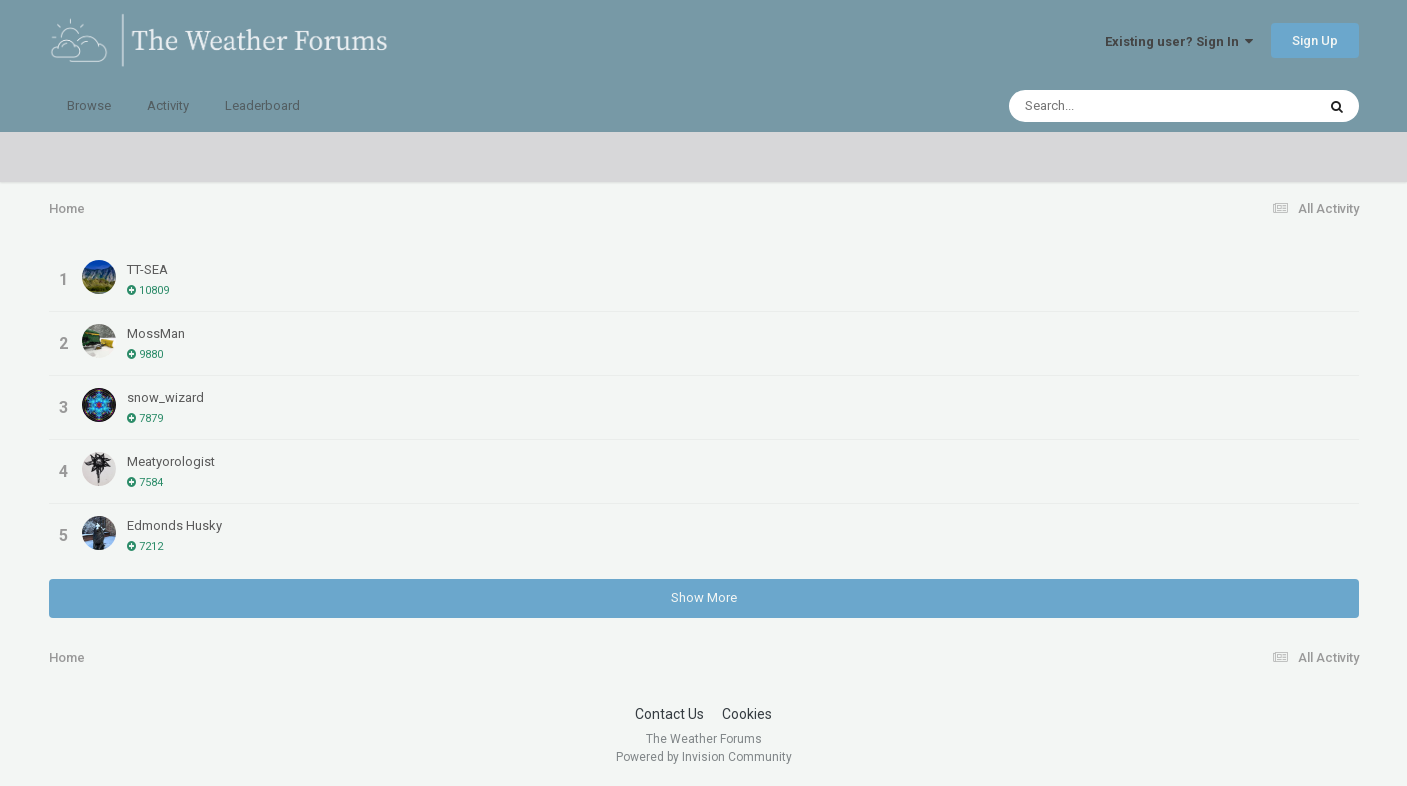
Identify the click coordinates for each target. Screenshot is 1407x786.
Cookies (747, 714)
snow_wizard (165, 397)
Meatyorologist (171, 461)
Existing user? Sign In (1179, 41)
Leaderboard (262, 105)
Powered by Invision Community (704, 757)
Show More (704, 597)
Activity (168, 105)
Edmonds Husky (174, 525)
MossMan (156, 333)
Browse (89, 105)
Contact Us (669, 714)
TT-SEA (147, 269)
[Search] (1110, 106)
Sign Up (1315, 40)
